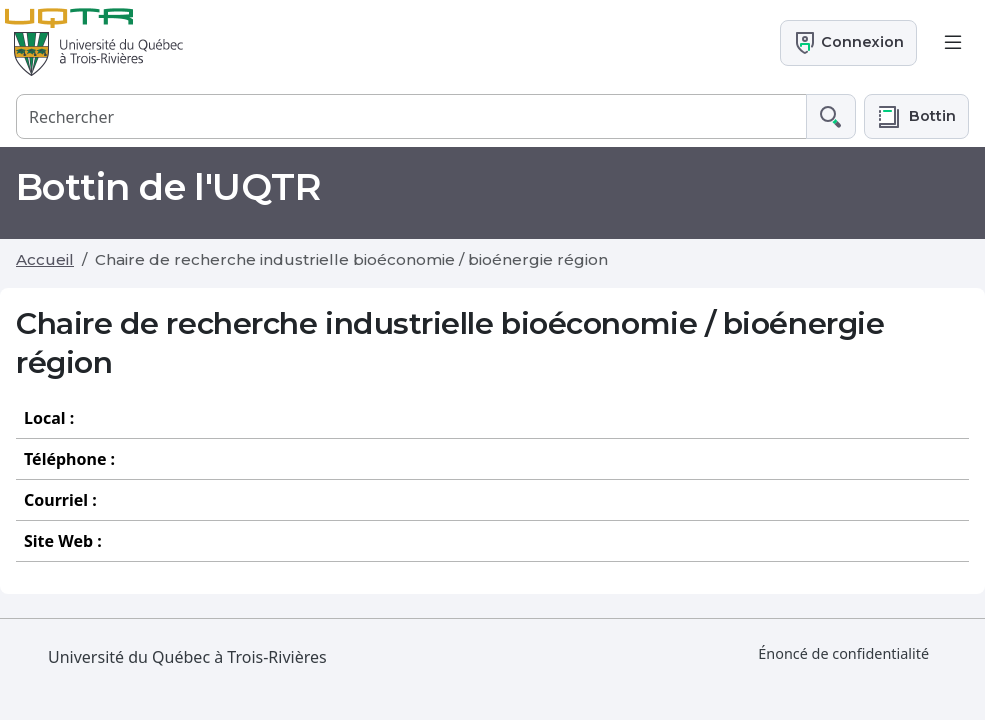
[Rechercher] (411, 116)
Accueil (45, 259)
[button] (916, 116)
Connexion (848, 43)
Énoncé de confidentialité (843, 653)
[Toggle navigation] (953, 43)
